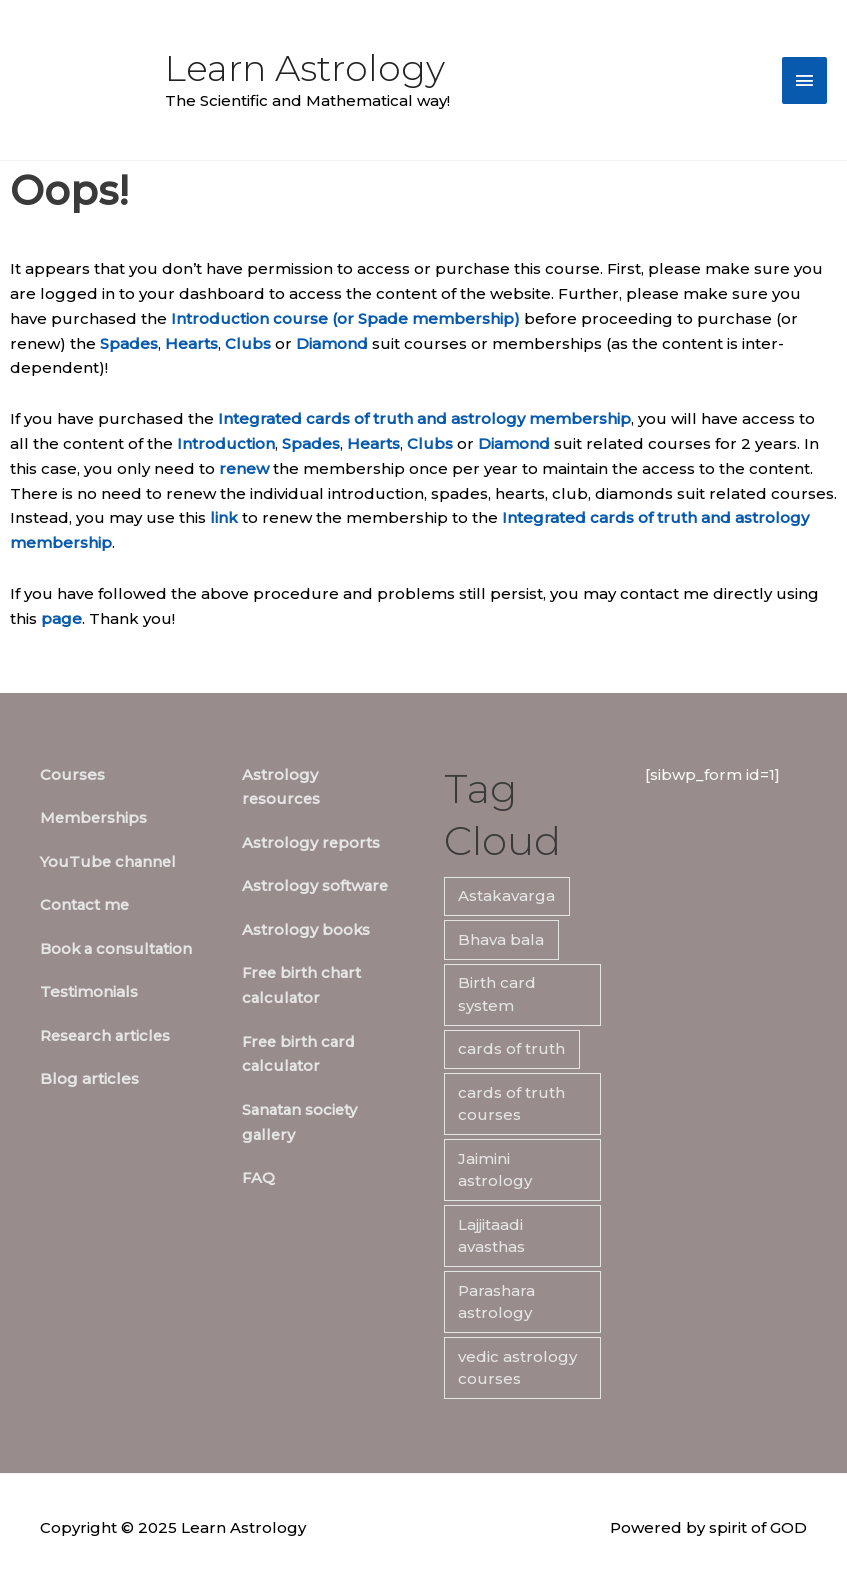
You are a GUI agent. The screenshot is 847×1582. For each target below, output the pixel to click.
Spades (129, 343)
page (61, 618)
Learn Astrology (305, 68)
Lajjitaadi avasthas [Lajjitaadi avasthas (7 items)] (491, 1236)
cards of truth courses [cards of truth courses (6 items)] (511, 1104)
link (224, 517)
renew (244, 468)
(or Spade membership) (426, 318)
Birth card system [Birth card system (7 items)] (497, 994)
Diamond (332, 343)
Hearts (191, 343)
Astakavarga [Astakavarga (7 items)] (506, 895)
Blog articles (89, 1078)
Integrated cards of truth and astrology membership (424, 418)
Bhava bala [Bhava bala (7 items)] (501, 939)
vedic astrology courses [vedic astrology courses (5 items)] (517, 1368)
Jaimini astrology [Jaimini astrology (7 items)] (495, 1170)
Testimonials (89, 991)
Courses (72, 774)
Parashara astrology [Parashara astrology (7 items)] (496, 1302)
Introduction (226, 443)
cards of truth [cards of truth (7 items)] (511, 1048)
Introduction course (249, 318)
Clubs (248, 343)
